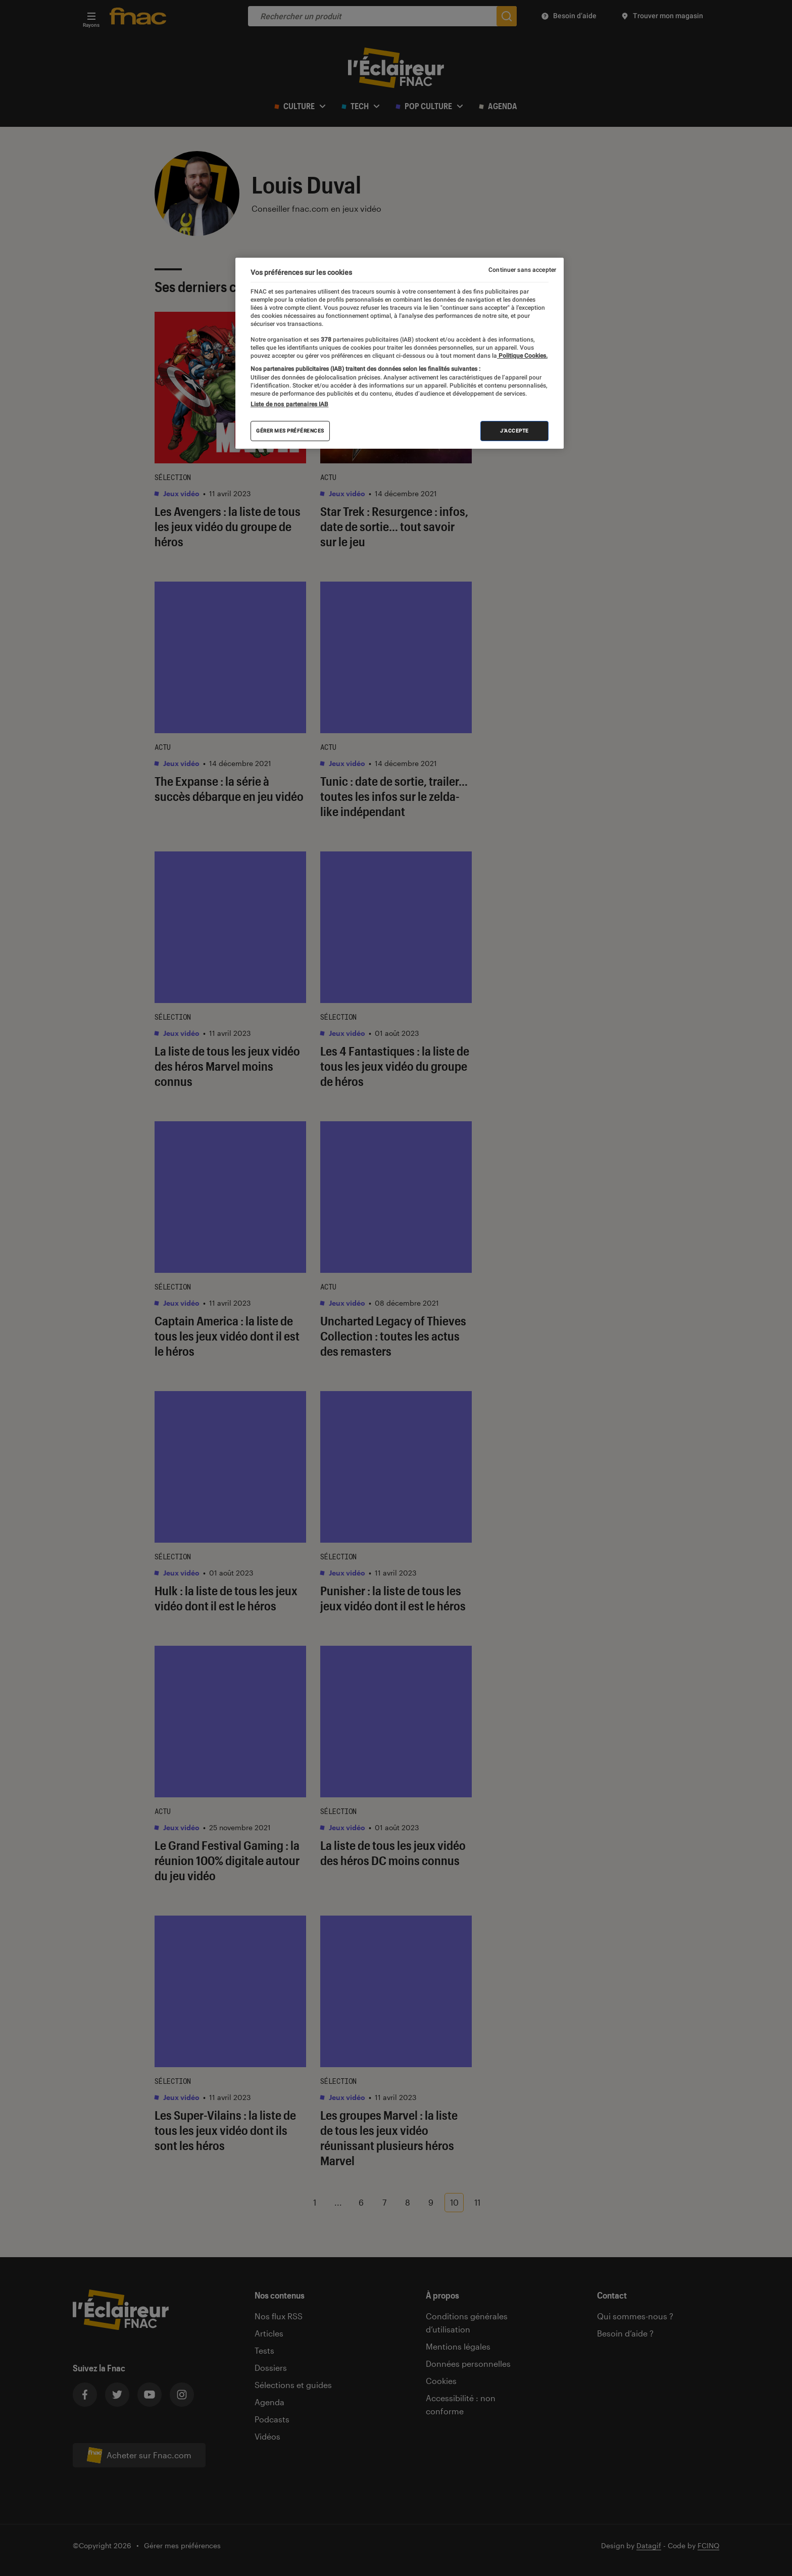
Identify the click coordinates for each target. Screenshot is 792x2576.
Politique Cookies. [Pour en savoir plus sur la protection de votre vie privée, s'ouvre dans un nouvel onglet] (522, 355)
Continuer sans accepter (522, 269)
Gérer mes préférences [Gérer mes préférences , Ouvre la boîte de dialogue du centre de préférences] (290, 431)
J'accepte (514, 431)
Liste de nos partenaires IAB (289, 404)
